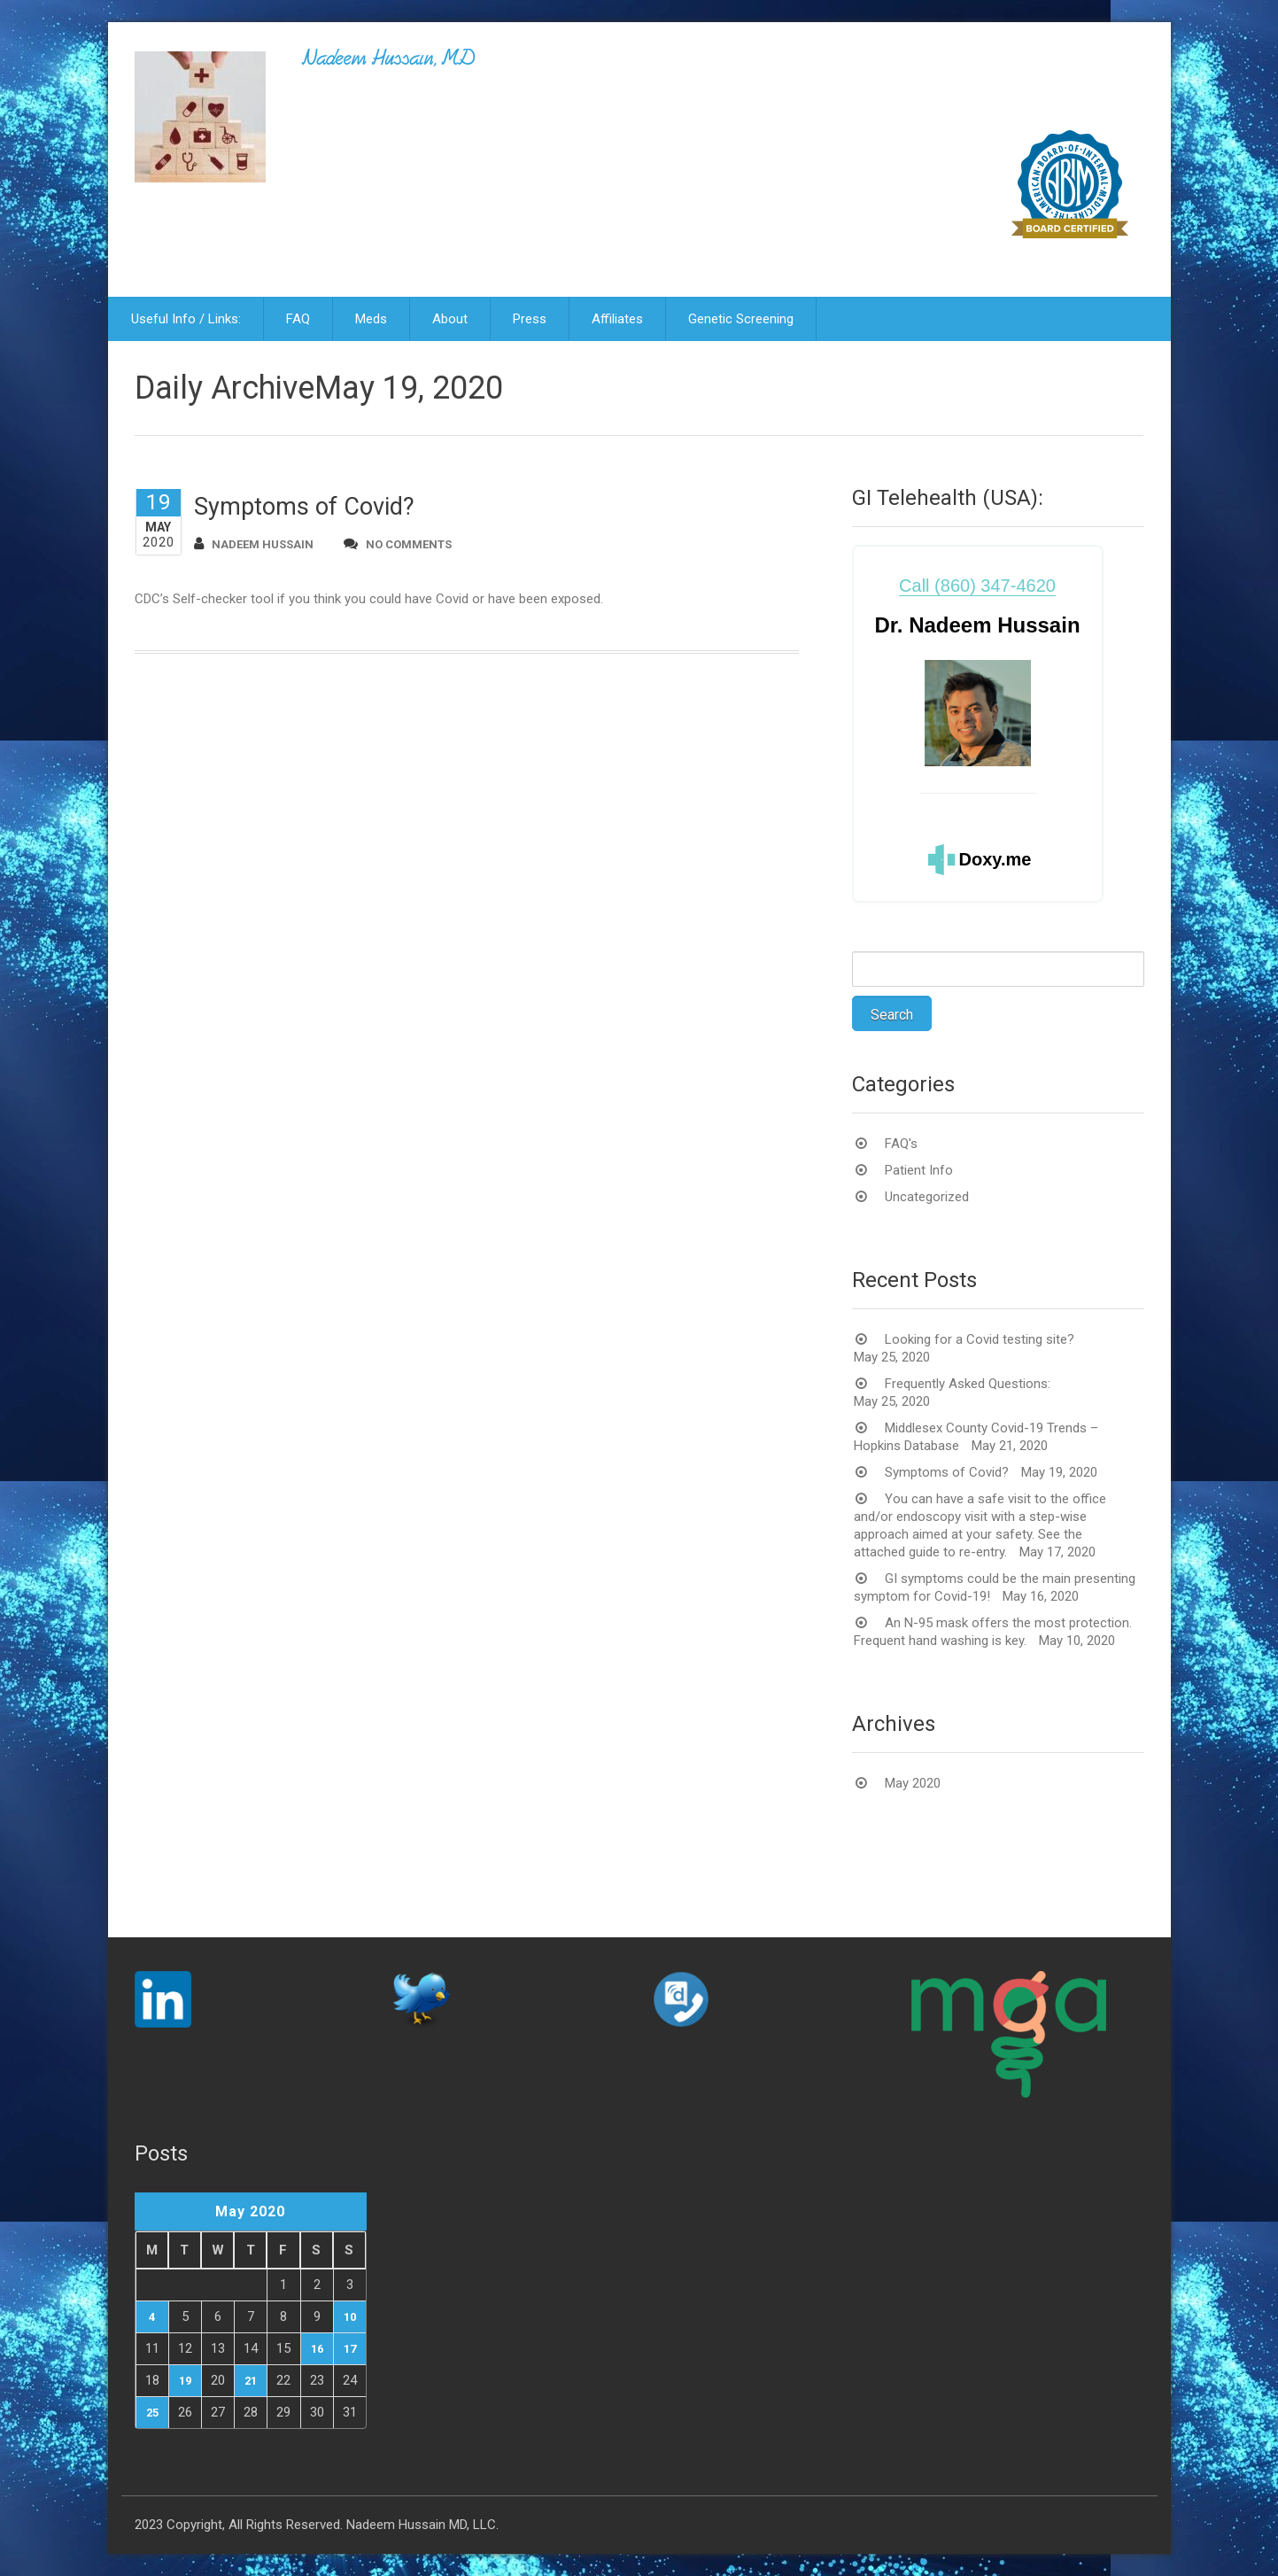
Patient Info (919, 1170)
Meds (371, 319)
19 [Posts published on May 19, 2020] (185, 2380)
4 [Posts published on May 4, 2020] (152, 2317)
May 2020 (913, 1783)
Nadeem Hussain (254, 543)
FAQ (298, 319)
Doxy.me (995, 859)
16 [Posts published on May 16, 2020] (317, 2348)
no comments (398, 543)
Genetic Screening (741, 319)
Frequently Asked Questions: (967, 1384)
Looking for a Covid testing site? (979, 1339)
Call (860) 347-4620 (977, 585)
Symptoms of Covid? (304, 507)
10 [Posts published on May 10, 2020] (350, 2317)
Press (529, 319)
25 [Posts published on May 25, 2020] (152, 2412)
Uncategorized (927, 1197)
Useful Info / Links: (186, 319)
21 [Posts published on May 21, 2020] (250, 2380)
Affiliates (617, 319)
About (450, 319)
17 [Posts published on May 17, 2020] (350, 2348)
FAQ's (901, 1144)
